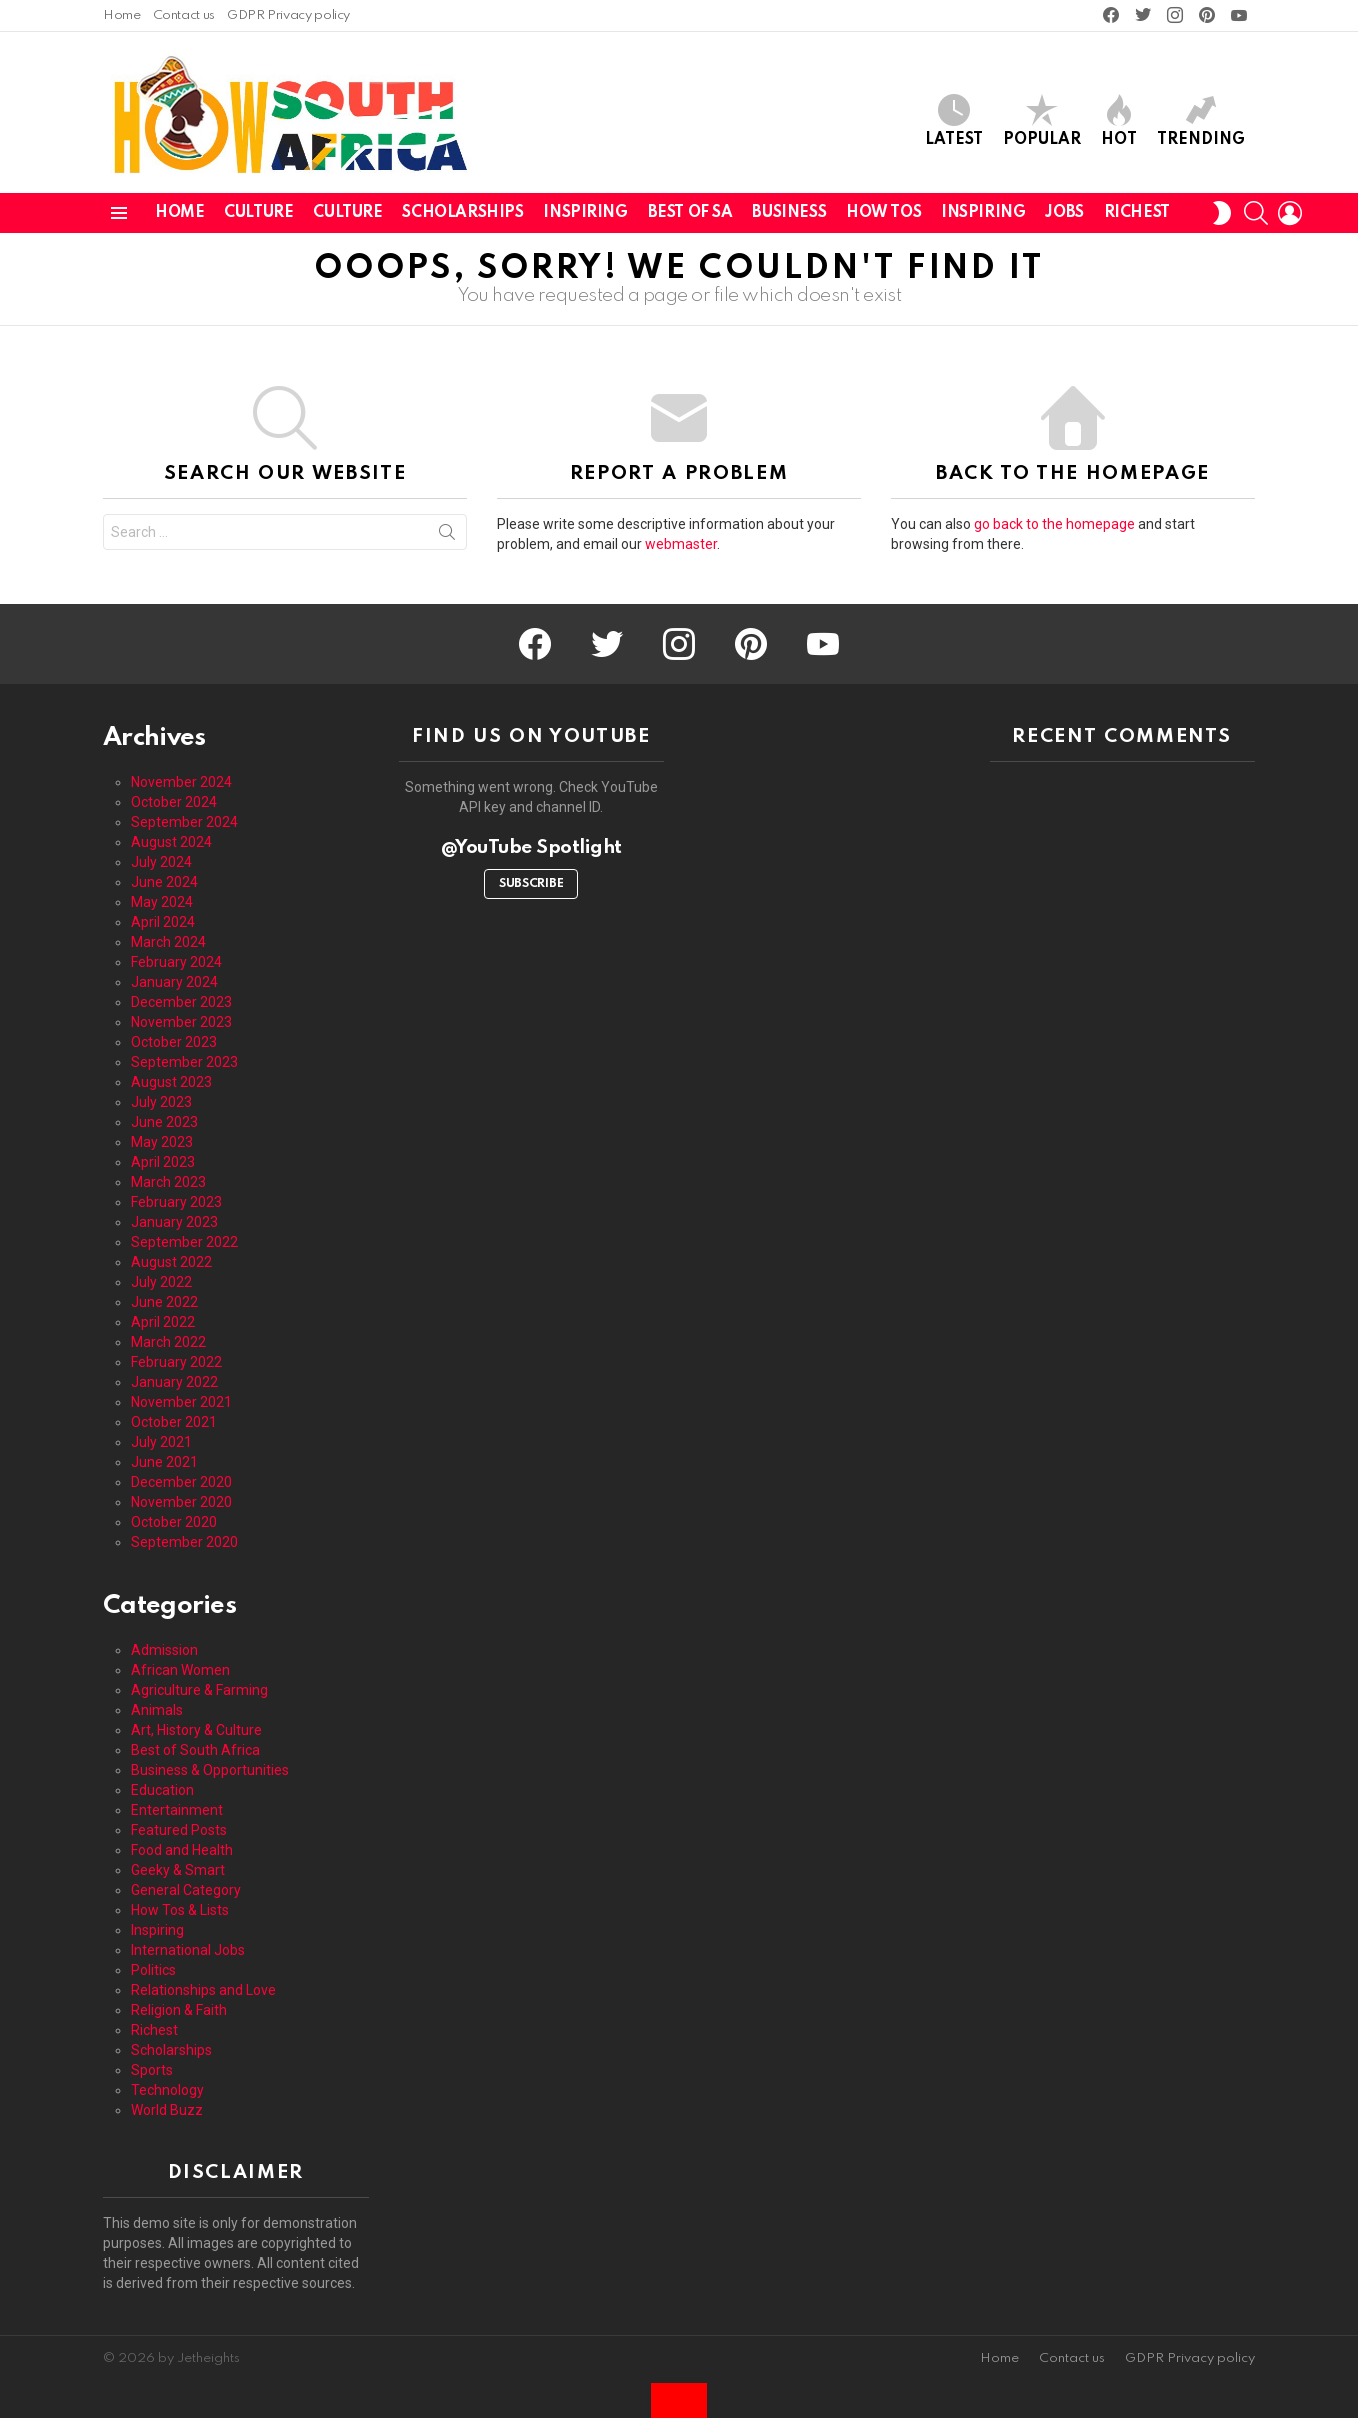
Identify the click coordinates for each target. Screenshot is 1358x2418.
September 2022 (184, 1242)
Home (122, 15)
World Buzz (167, 2110)
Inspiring (585, 213)
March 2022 (168, 1342)
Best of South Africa (195, 1750)
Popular (1042, 120)
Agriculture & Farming (199, 1690)
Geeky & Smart (178, 1870)
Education (162, 1790)
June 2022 (164, 1302)
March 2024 (168, 942)
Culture (258, 213)
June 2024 (164, 882)
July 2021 (161, 1442)
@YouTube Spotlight (531, 847)
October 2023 (174, 1042)
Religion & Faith (179, 2010)
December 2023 (181, 1002)
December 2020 (181, 1482)
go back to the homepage (1054, 524)
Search (447, 536)
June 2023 (164, 1122)
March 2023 (168, 1182)
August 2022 (171, 1262)
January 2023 (174, 1222)
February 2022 (176, 1362)
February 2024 (176, 962)
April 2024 (163, 922)
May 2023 (162, 1142)
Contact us (184, 15)
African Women (180, 1670)
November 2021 (181, 1402)
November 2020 (181, 1502)
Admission (164, 1650)
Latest (954, 120)
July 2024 (161, 862)
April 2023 (163, 1162)
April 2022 (163, 1322)
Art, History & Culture (196, 1730)
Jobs (1064, 213)
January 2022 (174, 1382)
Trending (1201, 120)
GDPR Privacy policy (288, 15)
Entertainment (177, 1810)
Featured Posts (179, 1830)
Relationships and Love (203, 1990)
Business (789, 213)
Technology (167, 2090)
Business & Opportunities (210, 1770)
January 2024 (174, 982)
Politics (153, 1970)
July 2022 (161, 1282)
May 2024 (162, 902)
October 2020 (174, 1522)
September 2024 (184, 822)
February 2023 (176, 1202)
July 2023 (161, 1102)
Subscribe (531, 884)
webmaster (681, 544)
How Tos (883, 213)
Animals (157, 1710)
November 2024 (181, 782)
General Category (186, 1890)
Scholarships (462, 213)
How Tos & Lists (180, 1910)
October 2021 (174, 1422)
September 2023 (184, 1062)
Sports (152, 2070)
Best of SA (690, 213)
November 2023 (181, 1022)
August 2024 (171, 842)
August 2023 (171, 1082)
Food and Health (182, 1850)
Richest (1137, 213)
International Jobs (188, 1950)
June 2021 (164, 1462)
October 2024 (174, 802)
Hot (1119, 120)
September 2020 (184, 1542)
